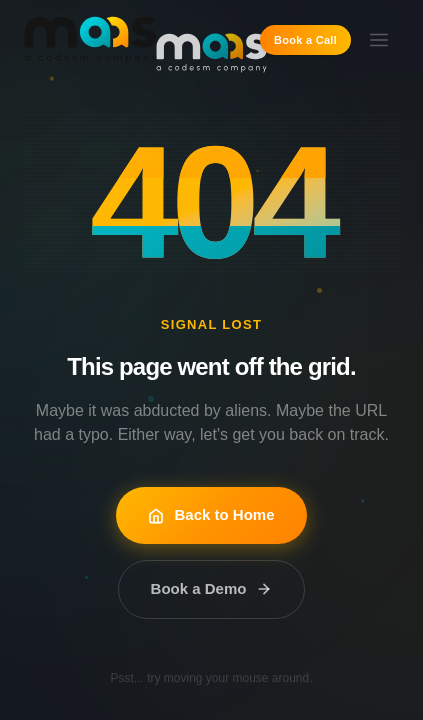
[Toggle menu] (379, 40)
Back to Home (211, 514)
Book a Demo (212, 588)
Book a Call (305, 40)
